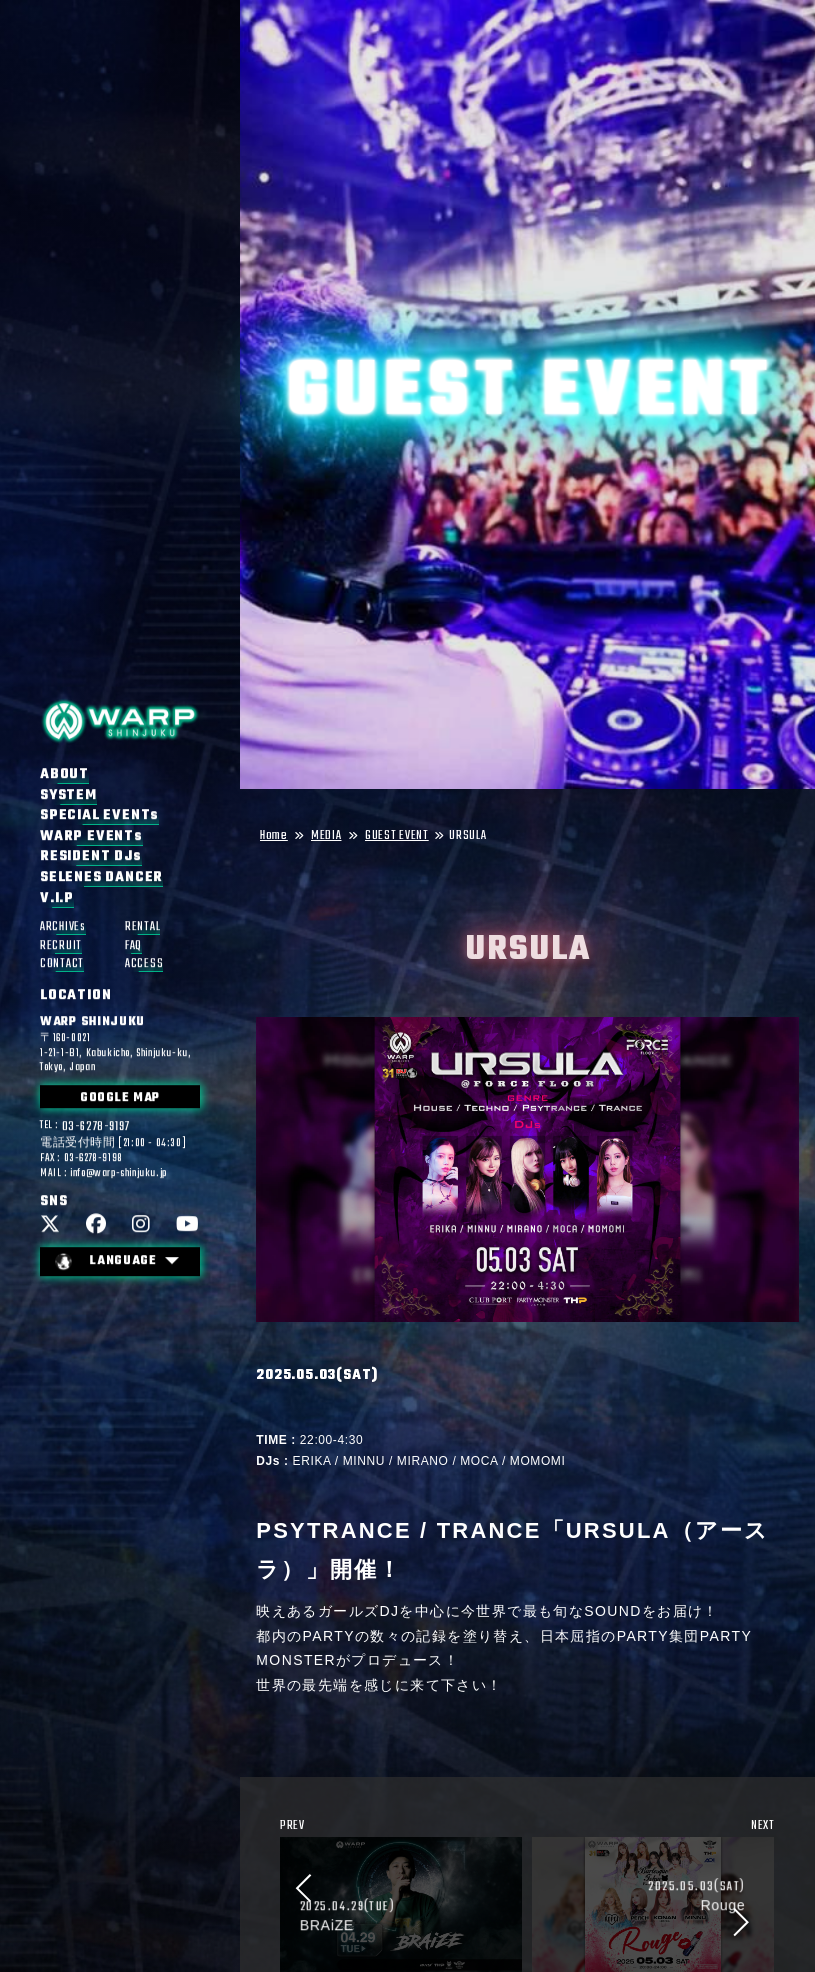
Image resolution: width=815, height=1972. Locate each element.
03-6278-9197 (96, 1127)
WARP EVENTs (91, 837)
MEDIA (326, 836)
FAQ (133, 946)
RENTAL (142, 927)
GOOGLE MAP (120, 1099)
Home (274, 836)
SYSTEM (68, 796)
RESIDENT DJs (91, 858)
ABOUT (64, 775)
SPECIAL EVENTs (99, 816)
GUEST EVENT (397, 836)
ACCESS (144, 964)
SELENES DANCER (101, 878)
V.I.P (57, 899)
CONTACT (62, 964)
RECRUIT (61, 946)
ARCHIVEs (63, 927)
